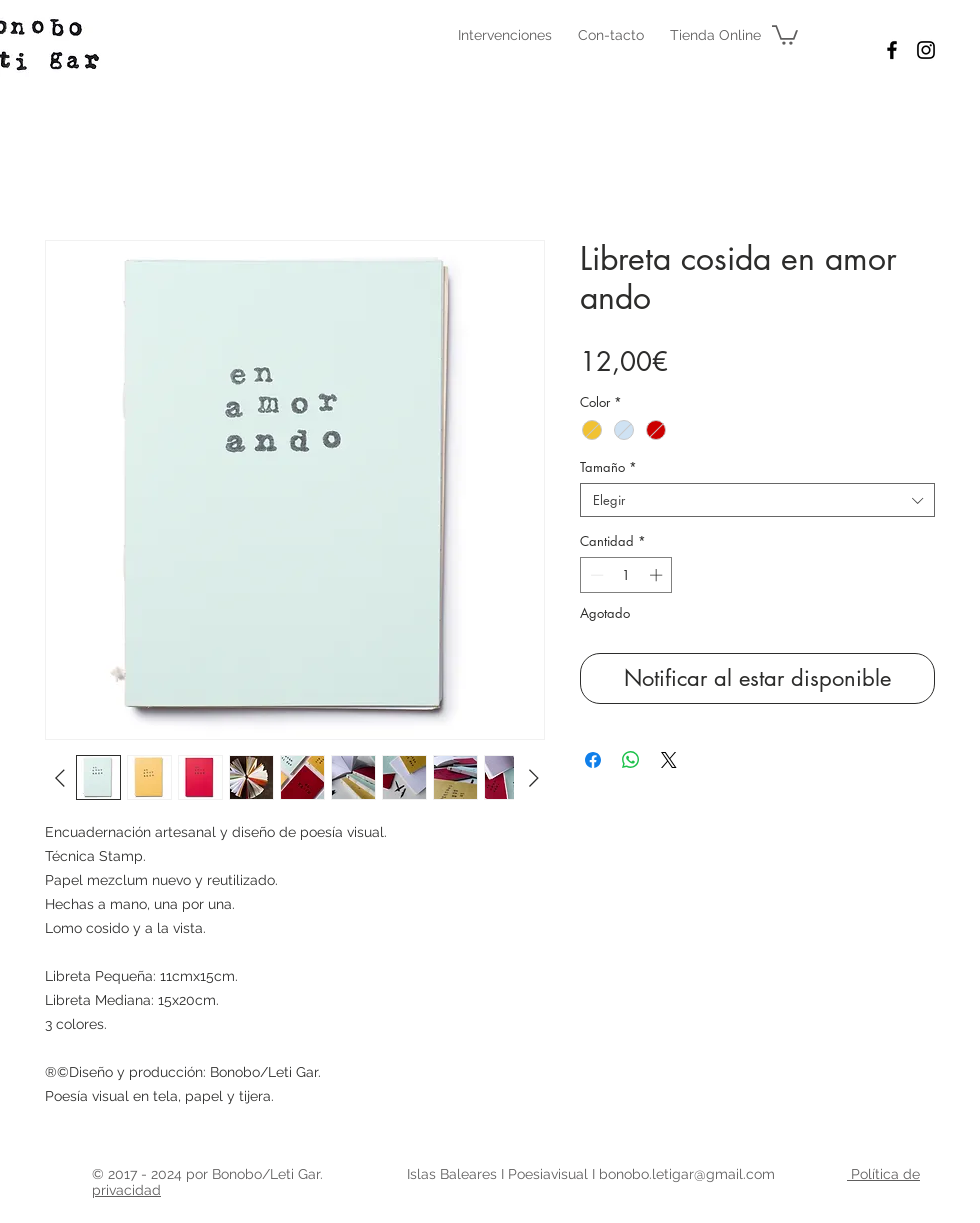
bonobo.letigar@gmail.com (687, 1174)
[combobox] (757, 500)
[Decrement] (595, 575)
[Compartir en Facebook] (593, 760)
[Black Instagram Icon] (926, 50)
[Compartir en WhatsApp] (631, 760)
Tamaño (608, 467)
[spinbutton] (626, 575)
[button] (785, 34)
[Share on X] (669, 760)
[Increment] (658, 575)
